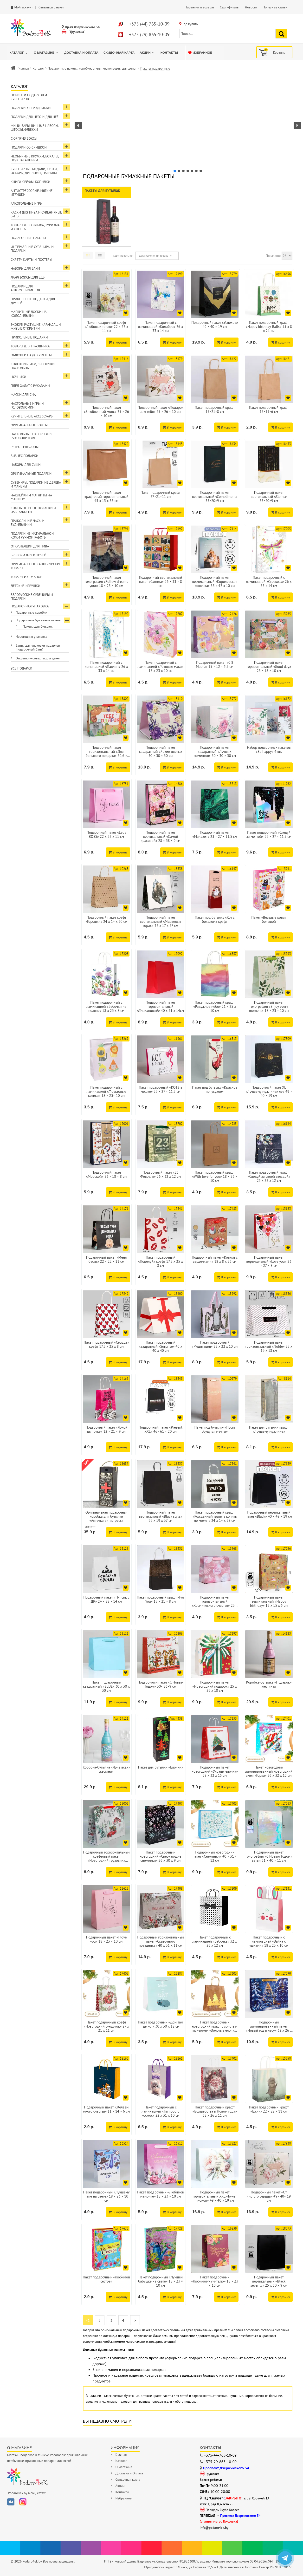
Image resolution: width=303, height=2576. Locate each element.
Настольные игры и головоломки (27, 405)
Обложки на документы (31, 355)
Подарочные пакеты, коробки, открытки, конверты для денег (92, 68)
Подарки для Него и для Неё (35, 117)
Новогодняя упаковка (31, 636)
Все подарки (21, 668)
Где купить (190, 24)
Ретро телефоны (25, 447)
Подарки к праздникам (31, 108)
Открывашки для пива (30, 546)
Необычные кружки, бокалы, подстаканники (35, 158)
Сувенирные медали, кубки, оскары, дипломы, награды (34, 171)
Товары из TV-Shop (26, 577)
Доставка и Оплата (129, 2473)
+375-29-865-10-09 (220, 2461)
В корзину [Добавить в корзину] (118, 342)
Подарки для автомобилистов (25, 288)
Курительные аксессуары (32, 416)
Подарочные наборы (28, 238)
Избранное (124, 2498)
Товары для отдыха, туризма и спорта (35, 227)
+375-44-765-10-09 (220, 2455)
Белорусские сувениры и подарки (32, 596)
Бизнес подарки (25, 456)
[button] (187, 125)
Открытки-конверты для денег (38, 658)
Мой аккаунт (23, 7)
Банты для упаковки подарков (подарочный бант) (38, 647)
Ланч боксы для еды (28, 277)
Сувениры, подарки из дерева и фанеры (36, 484)
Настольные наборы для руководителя (31, 436)
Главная (23, 68)
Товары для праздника (30, 346)
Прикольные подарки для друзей (33, 301)
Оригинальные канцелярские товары (36, 566)
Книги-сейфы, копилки (30, 182)
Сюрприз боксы (24, 138)
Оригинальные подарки (31, 473)
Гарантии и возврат (200, 7)
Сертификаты (229, 7)
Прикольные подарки (29, 337)
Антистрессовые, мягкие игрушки (32, 193)
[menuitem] (19, 53)
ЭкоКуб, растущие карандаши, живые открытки (36, 326)
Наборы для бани (25, 268)
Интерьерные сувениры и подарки (32, 249)
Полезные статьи (275, 7)
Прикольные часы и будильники (28, 523)
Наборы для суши (26, 464)
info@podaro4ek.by (214, 2527)
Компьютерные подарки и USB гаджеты (33, 510)
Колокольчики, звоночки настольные (33, 366)
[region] (187, 128)
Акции (120, 2486)
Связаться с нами (51, 7)
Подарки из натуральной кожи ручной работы (32, 535)
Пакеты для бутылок (38, 626)
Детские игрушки (25, 586)
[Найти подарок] (281, 34)
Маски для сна (23, 394)
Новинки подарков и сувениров (29, 97)
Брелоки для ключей (28, 555)
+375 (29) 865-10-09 (149, 34)
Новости (251, 7)
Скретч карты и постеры (31, 259)
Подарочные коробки (31, 612)
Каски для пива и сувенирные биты (36, 214)
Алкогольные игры (27, 203)
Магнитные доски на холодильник (29, 314)
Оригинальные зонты (29, 425)
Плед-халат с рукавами (30, 386)
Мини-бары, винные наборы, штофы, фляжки (35, 128)
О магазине (124, 2467)
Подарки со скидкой (29, 147)
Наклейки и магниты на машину (31, 497)
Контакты (122, 2492)
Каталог (38, 68)
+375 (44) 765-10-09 (149, 24)
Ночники (18, 377)
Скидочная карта (128, 2479)
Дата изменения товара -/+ (155, 255)
